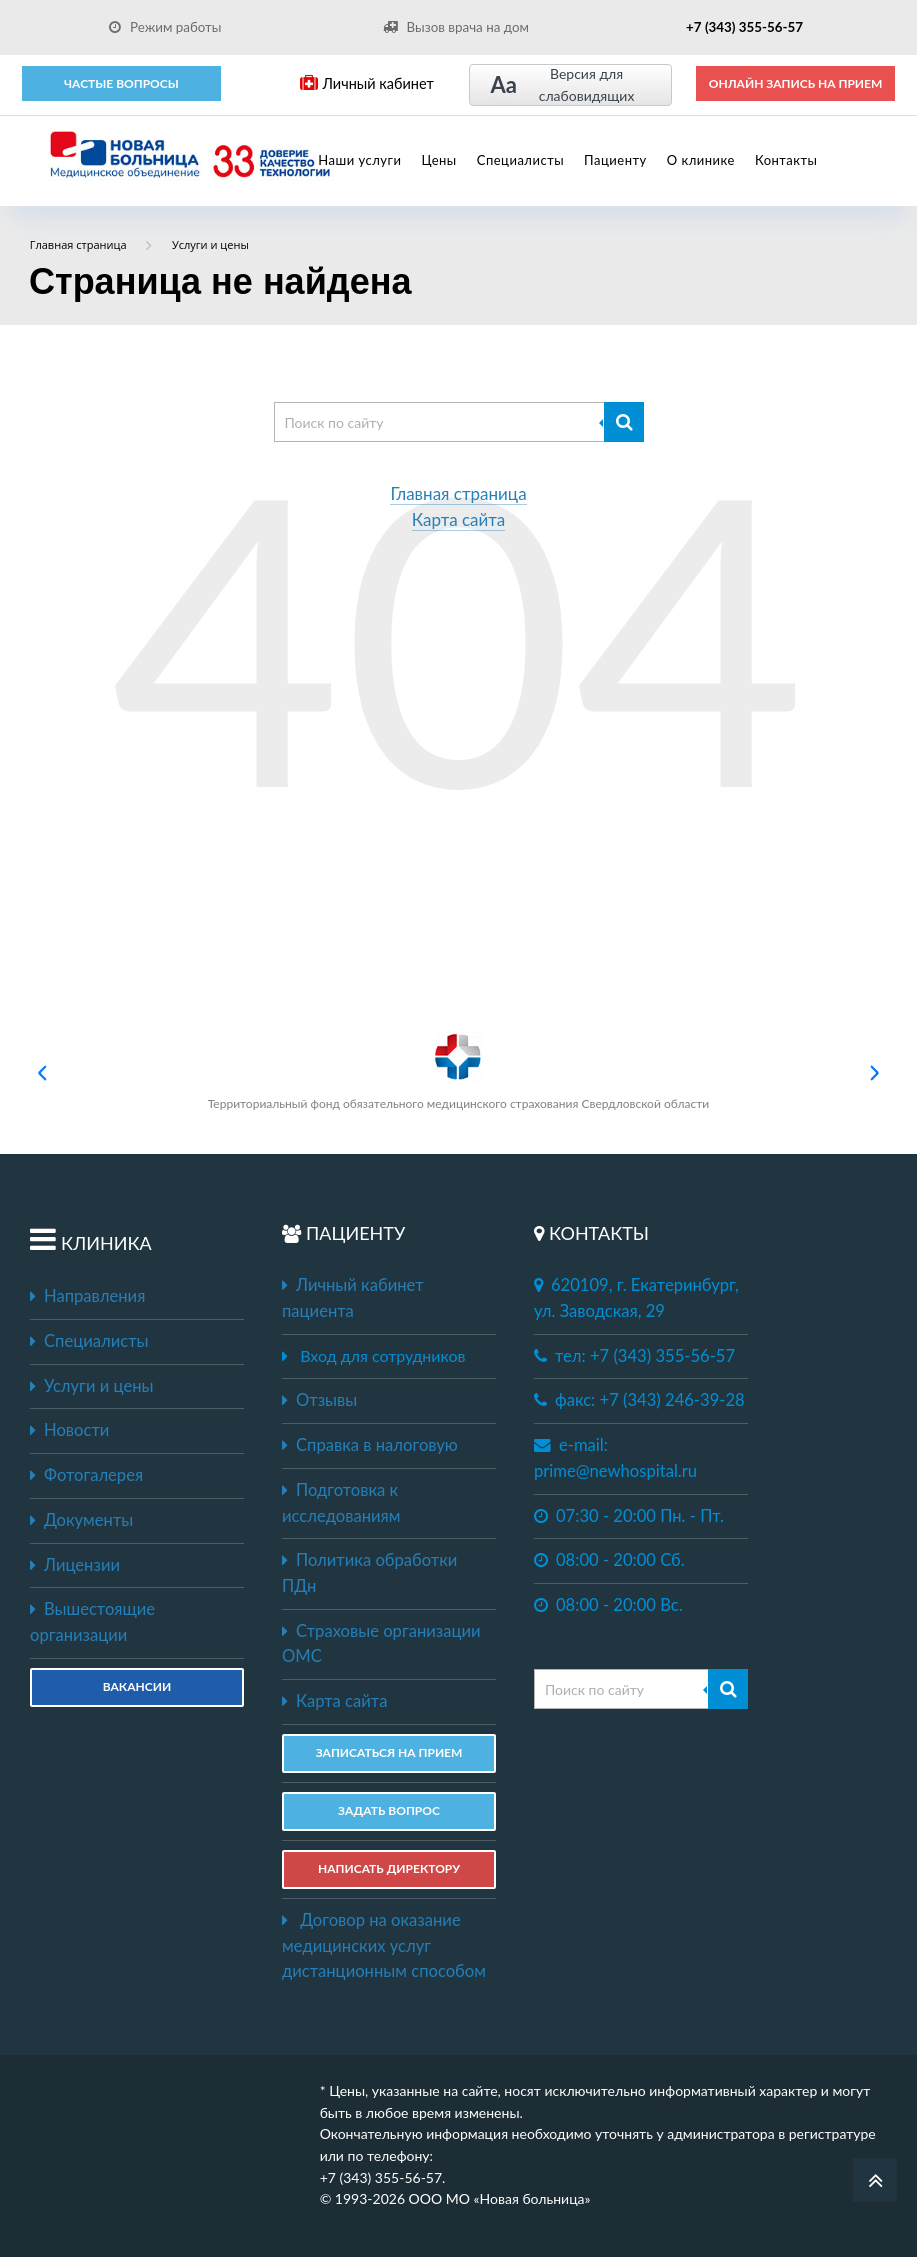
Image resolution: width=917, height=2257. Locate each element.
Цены (438, 160)
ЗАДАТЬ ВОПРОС (389, 1810)
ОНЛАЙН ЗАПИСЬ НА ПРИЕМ (796, 83)
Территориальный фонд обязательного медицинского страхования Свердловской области (458, 1071)
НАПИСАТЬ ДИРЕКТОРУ (389, 1868)
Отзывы (319, 1400)
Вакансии (137, 1686)
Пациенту (615, 160)
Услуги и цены (91, 1386)
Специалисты (520, 160)
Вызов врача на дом (456, 27)
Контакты (786, 160)
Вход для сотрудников (382, 1355)
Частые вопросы (121, 83)
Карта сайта (459, 520)
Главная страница (458, 494)
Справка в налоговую (370, 1445)
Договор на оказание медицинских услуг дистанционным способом (384, 1945)
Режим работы (165, 27)
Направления (87, 1296)
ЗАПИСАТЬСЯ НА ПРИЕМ (389, 1752)
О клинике (701, 160)
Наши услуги (359, 160)
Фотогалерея (86, 1475)
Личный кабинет (366, 83)
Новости (69, 1430)
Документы (81, 1520)
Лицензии (75, 1565)
